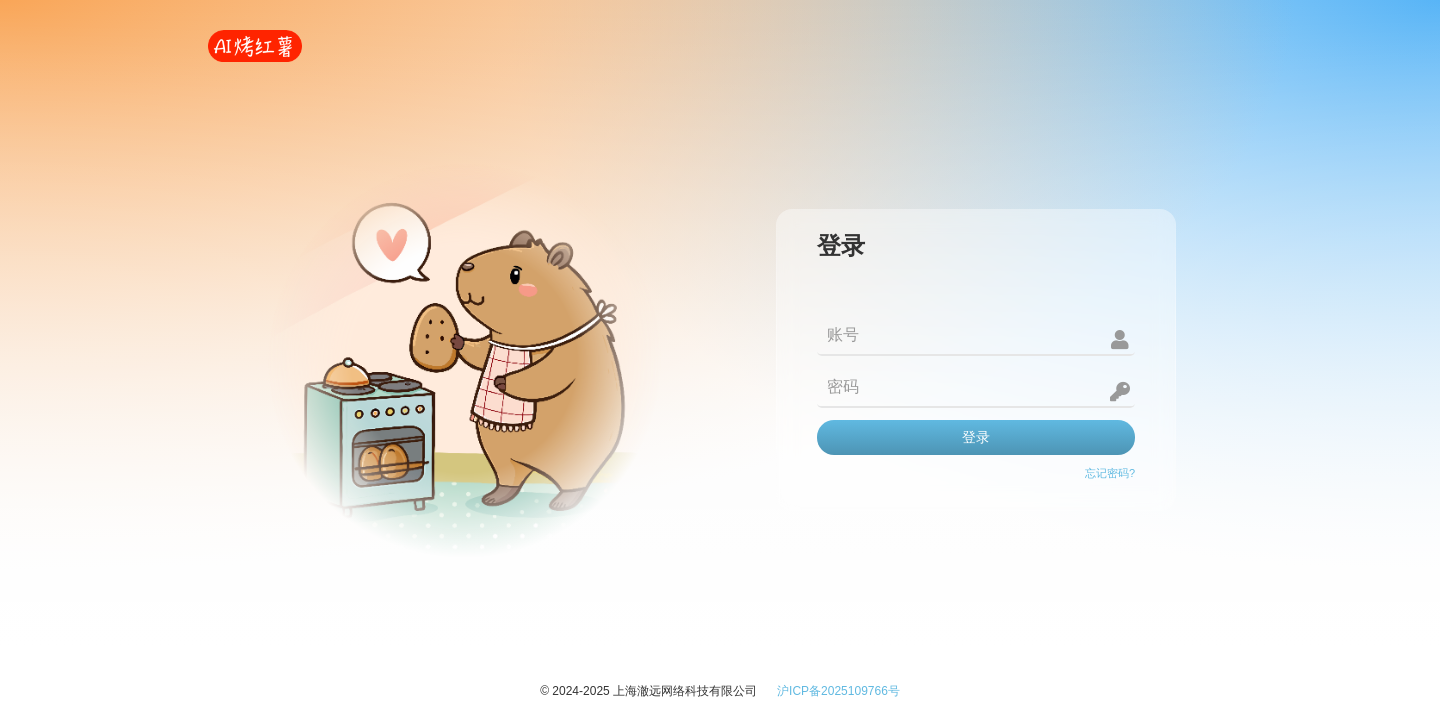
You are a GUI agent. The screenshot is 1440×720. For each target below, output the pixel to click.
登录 (976, 437)
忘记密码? (1110, 473)
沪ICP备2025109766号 (838, 691)
